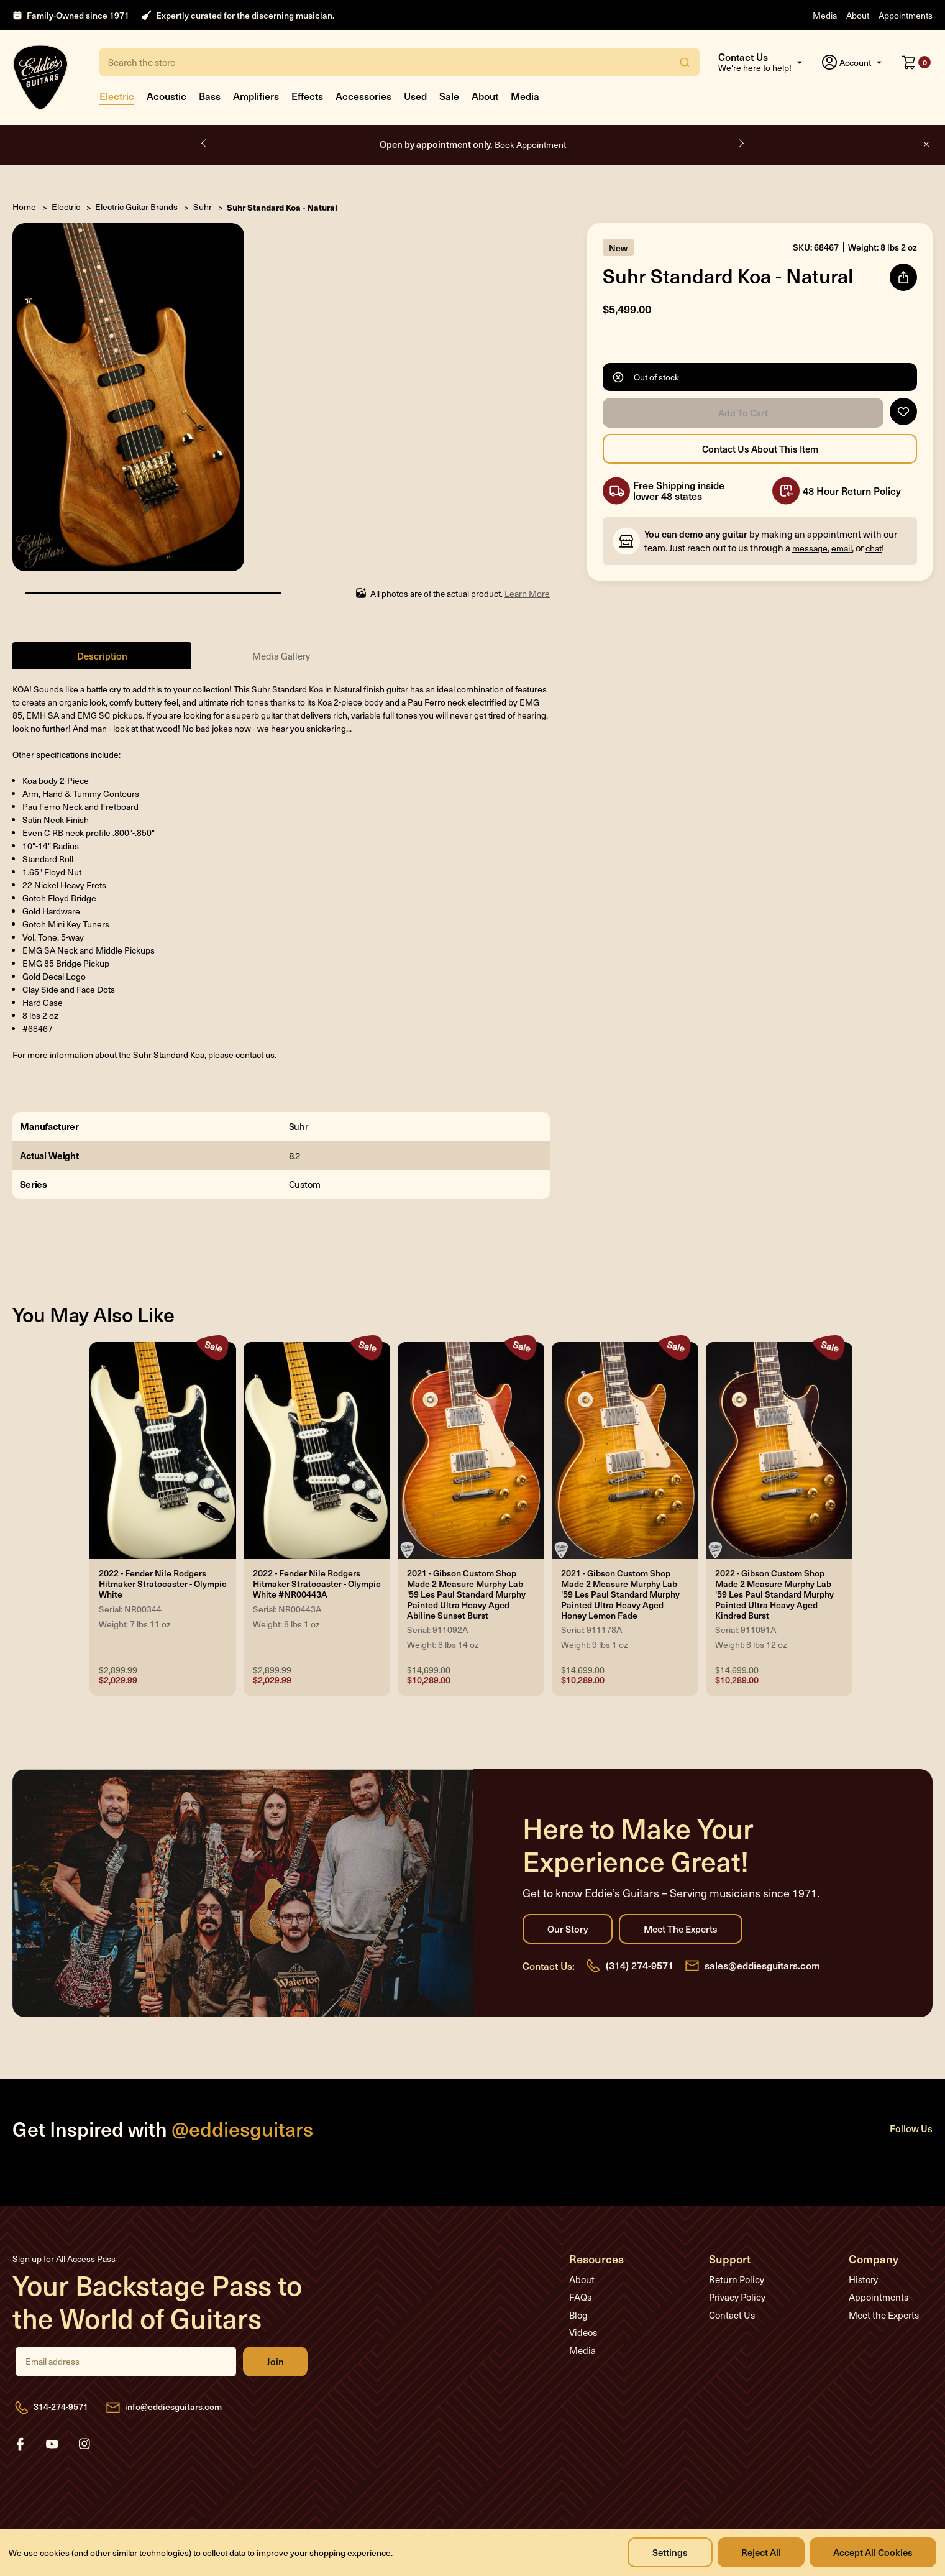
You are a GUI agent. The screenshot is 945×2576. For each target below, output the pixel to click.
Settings (670, 2552)
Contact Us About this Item (760, 449)
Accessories (363, 96)
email (841, 548)
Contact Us (732, 2315)
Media (825, 15)
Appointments (906, 15)
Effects (307, 96)
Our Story (568, 1929)
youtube (52, 2444)
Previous (204, 143)
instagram (84, 2444)
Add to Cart (743, 413)
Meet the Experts (680, 1929)
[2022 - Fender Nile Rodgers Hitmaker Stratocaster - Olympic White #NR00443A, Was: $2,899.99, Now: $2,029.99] (317, 1450)
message (810, 548)
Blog (578, 2315)
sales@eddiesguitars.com (762, 1965)
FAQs (580, 2297)
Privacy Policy (737, 2297)
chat (873, 548)
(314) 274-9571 (639, 1965)
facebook (19, 2444)
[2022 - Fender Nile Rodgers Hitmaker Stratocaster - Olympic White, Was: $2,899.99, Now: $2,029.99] (162, 1450)
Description (102, 655)
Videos (583, 2332)
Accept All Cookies (873, 2552)
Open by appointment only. (473, 143)
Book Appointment (530, 144)
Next (740, 143)
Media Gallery (281, 656)
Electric (116, 96)
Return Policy (736, 2279)
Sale (449, 96)
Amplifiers (256, 96)
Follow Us (911, 2128)
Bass (210, 96)
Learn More (527, 593)
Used (415, 96)
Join (275, 2361)
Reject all (761, 2552)
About (857, 15)
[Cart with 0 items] (916, 62)
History (863, 2279)
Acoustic (166, 96)
